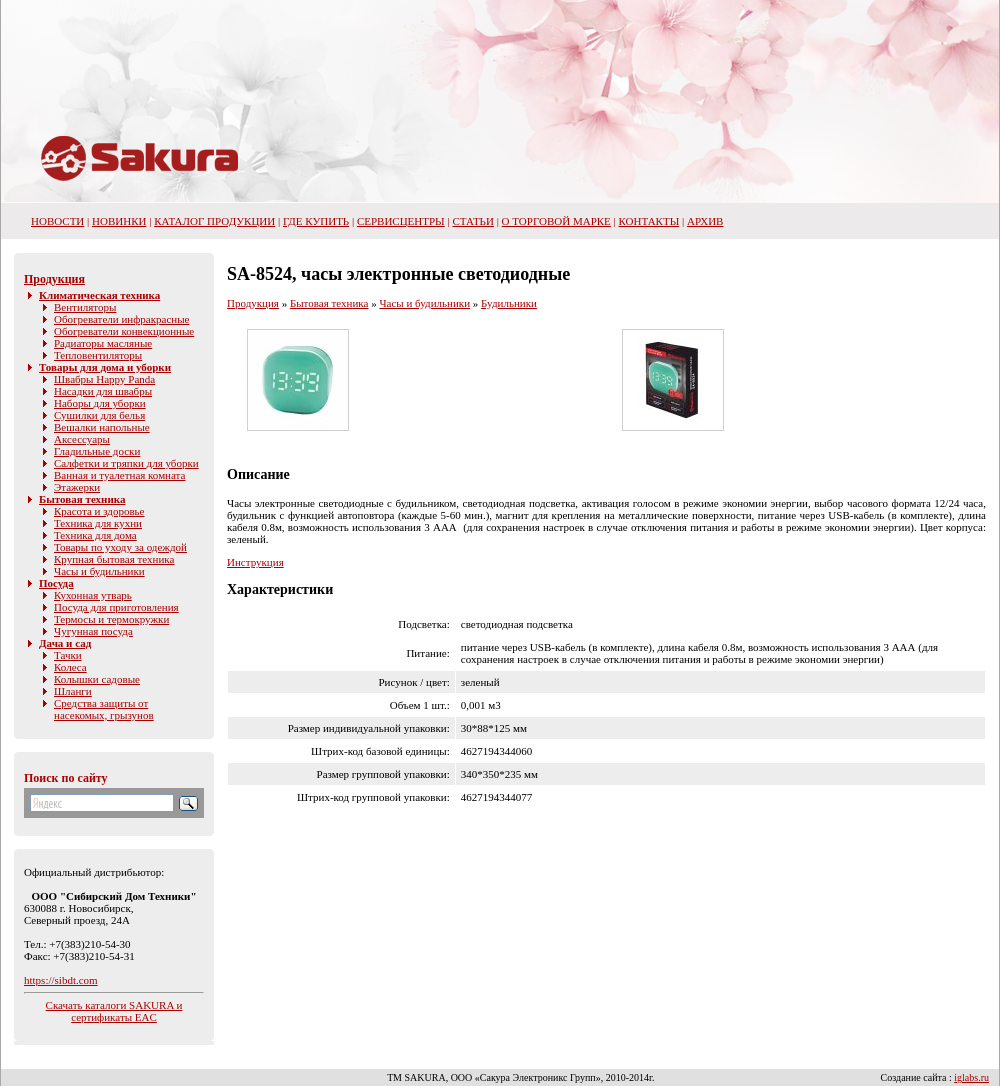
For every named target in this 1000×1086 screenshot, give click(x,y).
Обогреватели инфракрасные (121, 319)
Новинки (119, 221)
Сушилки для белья (99, 415)
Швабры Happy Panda (104, 379)
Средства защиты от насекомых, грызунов (104, 709)
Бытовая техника (82, 499)
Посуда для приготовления (116, 607)
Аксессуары (82, 439)
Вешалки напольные (102, 427)
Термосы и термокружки (111, 619)
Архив (705, 221)
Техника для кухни (98, 523)
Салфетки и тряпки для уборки (126, 463)
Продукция (54, 279)
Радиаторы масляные (103, 343)
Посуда (56, 583)
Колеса (70, 667)
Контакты (649, 221)
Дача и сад (65, 643)
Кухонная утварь (93, 595)
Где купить (316, 221)
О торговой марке (556, 221)
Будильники (509, 303)
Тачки (68, 655)
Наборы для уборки (100, 403)
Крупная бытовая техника (114, 559)
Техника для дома (95, 535)
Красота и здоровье (99, 511)
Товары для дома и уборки (105, 367)
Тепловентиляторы (98, 355)
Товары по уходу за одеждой (120, 547)
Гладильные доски (97, 451)
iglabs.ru (971, 1077)
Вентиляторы (85, 307)
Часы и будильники (99, 571)
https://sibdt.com (61, 980)
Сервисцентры (401, 221)
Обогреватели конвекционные (124, 331)
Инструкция (255, 562)
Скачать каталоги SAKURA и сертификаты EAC (114, 1011)
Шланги (73, 691)
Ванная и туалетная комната (119, 475)
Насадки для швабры (103, 391)
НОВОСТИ (57, 221)
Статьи (472, 221)
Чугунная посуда (93, 631)
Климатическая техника (99, 295)
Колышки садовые (97, 679)
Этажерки (77, 487)
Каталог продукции (214, 221)
